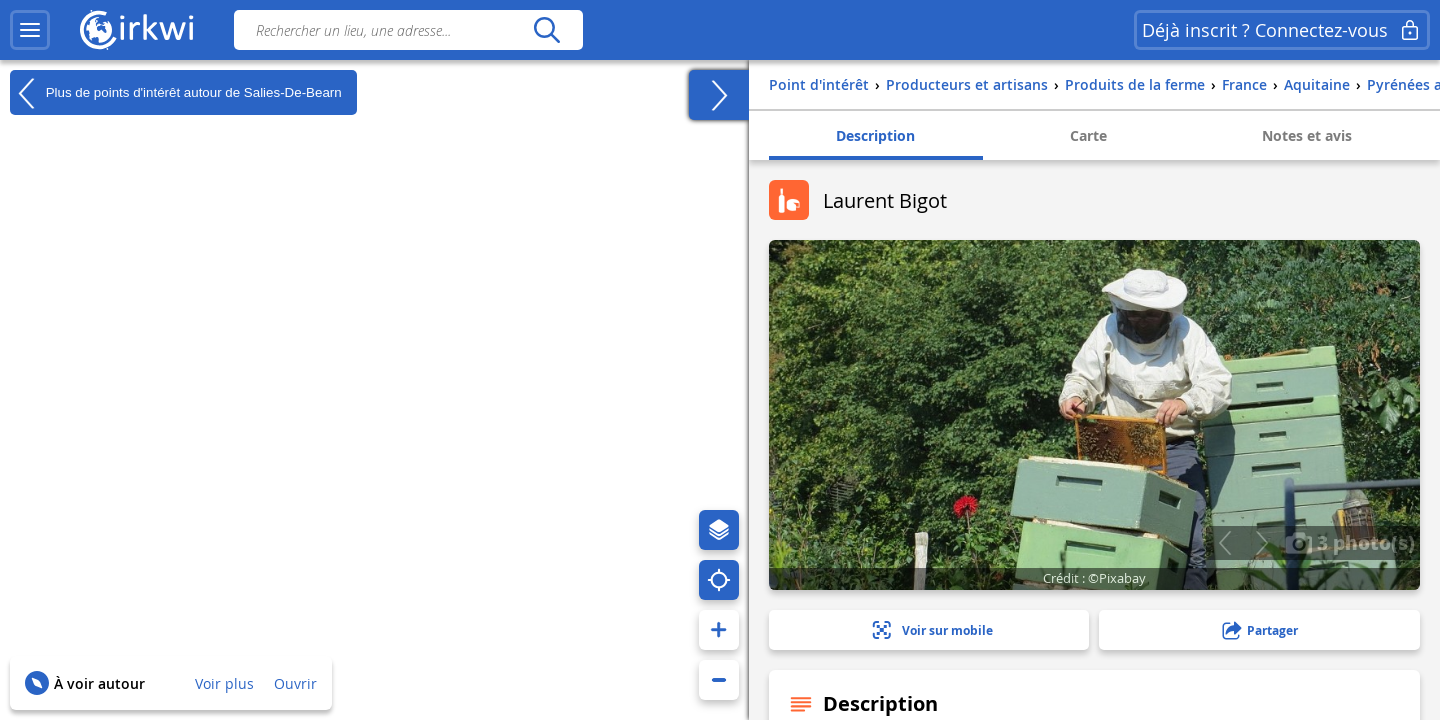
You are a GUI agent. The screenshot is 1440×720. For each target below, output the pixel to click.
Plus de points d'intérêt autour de (176, 93)
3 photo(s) (1350, 542)
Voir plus (224, 683)
